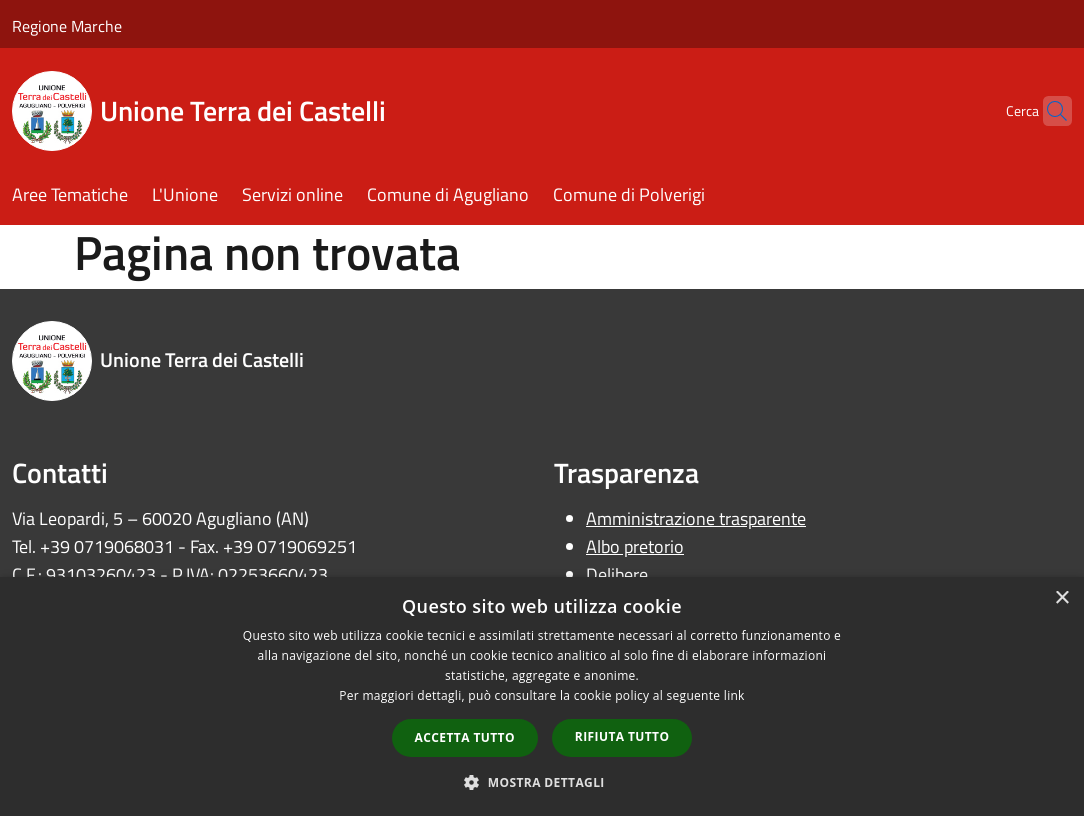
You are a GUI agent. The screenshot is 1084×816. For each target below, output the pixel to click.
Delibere (617, 574)
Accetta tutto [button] (465, 737)
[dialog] (542, 696)
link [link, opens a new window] (734, 695)
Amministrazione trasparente (696, 518)
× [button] (1061, 598)
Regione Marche (67, 26)
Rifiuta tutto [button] (622, 736)
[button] (542, 782)
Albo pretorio (635, 546)
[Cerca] (1048, 111)
